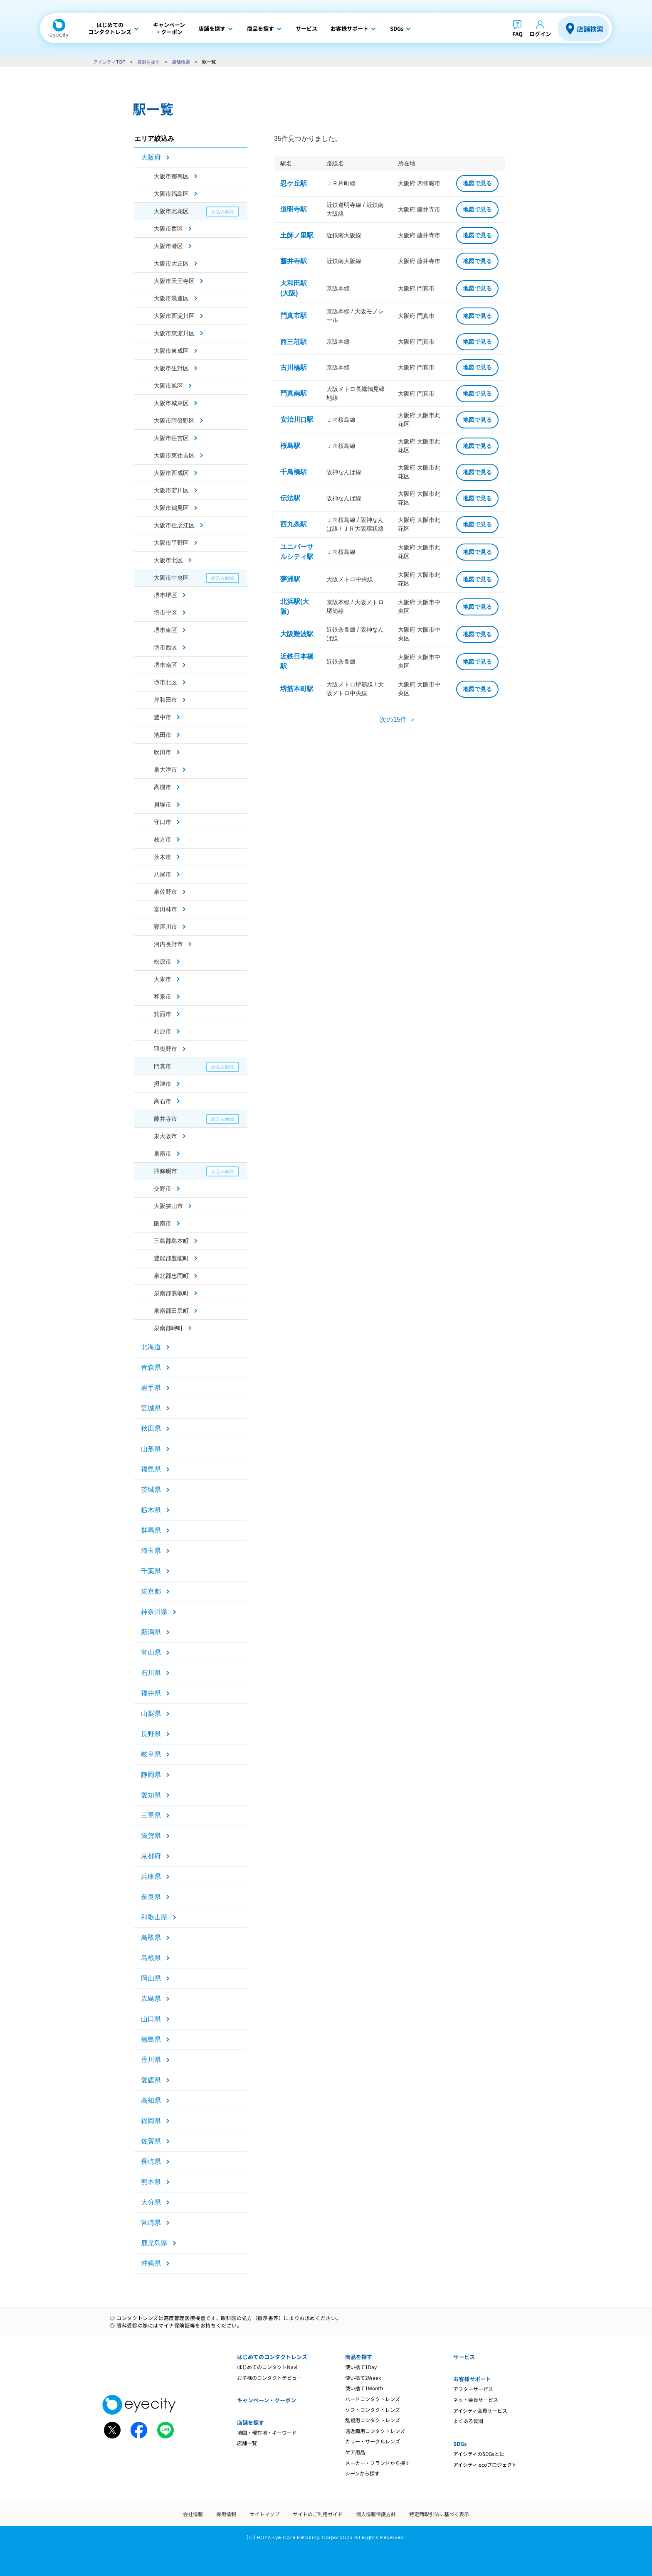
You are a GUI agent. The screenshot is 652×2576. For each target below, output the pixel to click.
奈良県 (151, 1896)
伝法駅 (290, 498)
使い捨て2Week (363, 2377)
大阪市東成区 (171, 350)
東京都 (151, 1591)
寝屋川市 (165, 926)
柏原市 (162, 1031)
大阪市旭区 (168, 385)
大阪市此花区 (171, 211)
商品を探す (358, 2357)
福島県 (151, 1469)
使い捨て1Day (361, 2366)
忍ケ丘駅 (293, 183)
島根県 (151, 1957)
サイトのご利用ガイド (318, 2513)
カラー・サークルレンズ (372, 2441)
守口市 (162, 822)
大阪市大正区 (171, 263)
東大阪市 (165, 1136)
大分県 (151, 2202)
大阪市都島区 (171, 176)
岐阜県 (151, 1754)
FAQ (517, 34)
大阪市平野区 (171, 542)
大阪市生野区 (171, 368)
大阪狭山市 (168, 1206)
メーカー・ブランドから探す (377, 2462)
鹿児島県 (154, 2242)
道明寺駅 (293, 209)
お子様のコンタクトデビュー (269, 2377)
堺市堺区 (165, 595)
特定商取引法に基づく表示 (439, 2513)
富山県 (151, 1652)
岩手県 (151, 1387)
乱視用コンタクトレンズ (372, 2419)
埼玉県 (151, 1550)
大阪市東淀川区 (174, 333)
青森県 (151, 1367)
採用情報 (226, 2513)
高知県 (151, 2100)
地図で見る (477, 183)
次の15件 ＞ (397, 719)
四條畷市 (165, 1171)
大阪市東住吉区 (174, 455)
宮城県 (151, 1408)
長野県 (151, 1733)
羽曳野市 (165, 1049)
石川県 (151, 1672)
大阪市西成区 (171, 473)
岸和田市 (165, 699)
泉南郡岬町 (168, 1328)
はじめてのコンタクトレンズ (272, 2357)
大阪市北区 (168, 560)
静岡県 (151, 1774)
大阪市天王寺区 (174, 281)
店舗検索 (590, 29)
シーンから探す (362, 2473)
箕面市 (162, 1014)
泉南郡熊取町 (171, 1293)
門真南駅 (293, 393)
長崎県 (151, 2161)
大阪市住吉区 (171, 438)
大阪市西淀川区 (174, 315)
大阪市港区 (168, 246)
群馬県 (151, 1530)
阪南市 (162, 1223)
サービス (464, 2357)
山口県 (151, 2018)
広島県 (151, 1998)
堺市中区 (165, 612)
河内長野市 (168, 944)
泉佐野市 (165, 891)
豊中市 (162, 717)
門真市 (162, 1066)
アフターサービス (473, 2388)
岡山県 (151, 1978)
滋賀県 (151, 1835)
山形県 (151, 1448)
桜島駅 (290, 445)
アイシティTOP (109, 61)
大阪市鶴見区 (171, 507)
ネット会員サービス (475, 2399)
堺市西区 (165, 647)
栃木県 (151, 1509)
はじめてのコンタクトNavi (267, 2366)
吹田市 (162, 752)
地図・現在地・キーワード (267, 2432)
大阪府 (151, 157)
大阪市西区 (168, 228)
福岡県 (151, 2120)
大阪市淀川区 (171, 490)
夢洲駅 (290, 579)
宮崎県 (151, 2222)
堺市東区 (165, 630)
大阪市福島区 (171, 193)
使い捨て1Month (364, 2387)
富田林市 (165, 909)
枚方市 (162, 839)
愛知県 (151, 1795)
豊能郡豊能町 (171, 1258)
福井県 (151, 1693)
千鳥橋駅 (293, 471)
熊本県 (151, 2181)
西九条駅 (293, 524)
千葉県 (151, 1571)
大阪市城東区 (171, 403)
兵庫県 (151, 1876)
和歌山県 (154, 1917)
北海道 (151, 1347)
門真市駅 (293, 315)
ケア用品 (355, 2451)
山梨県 (151, 1713)
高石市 (162, 1101)
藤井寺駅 (293, 261)
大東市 (162, 979)
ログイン (540, 34)
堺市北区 (165, 682)
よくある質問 (468, 2420)
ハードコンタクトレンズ (372, 2398)
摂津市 (162, 1083)
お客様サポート (472, 2379)
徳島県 (151, 2039)
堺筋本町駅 (297, 688)
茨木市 (162, 857)
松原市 (162, 961)
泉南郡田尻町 (171, 1310)
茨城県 (151, 1489)
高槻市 (162, 787)
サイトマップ (264, 2513)
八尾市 (162, 874)
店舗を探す (148, 61)
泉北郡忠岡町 (171, 1275)
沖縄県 (151, 2263)
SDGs (460, 2444)
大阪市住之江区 (174, 525)
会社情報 (193, 2513)
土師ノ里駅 (297, 235)
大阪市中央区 (171, 577)
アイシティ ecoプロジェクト (485, 2464)
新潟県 (151, 1632)
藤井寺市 (165, 1118)
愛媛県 (151, 2080)
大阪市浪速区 (171, 298)
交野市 (162, 1188)
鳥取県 (151, 1937)
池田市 (162, 734)
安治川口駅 (297, 419)
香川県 (151, 2059)
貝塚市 (162, 804)
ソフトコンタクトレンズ (372, 2409)
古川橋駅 (293, 367)
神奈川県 (154, 1611)
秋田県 (151, 1428)
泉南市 (162, 1153)
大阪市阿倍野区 (174, 420)
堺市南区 (165, 665)
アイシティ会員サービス (480, 2410)
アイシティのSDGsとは (478, 2453)
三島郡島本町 (171, 1241)
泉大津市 (165, 769)
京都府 (151, 1856)
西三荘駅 (293, 341)
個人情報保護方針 (376, 2513)
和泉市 (162, 996)
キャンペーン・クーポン (266, 2400)
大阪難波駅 (297, 633)
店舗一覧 (247, 2442)
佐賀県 (151, 2141)
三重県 (151, 1815)
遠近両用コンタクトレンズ (375, 2430)
